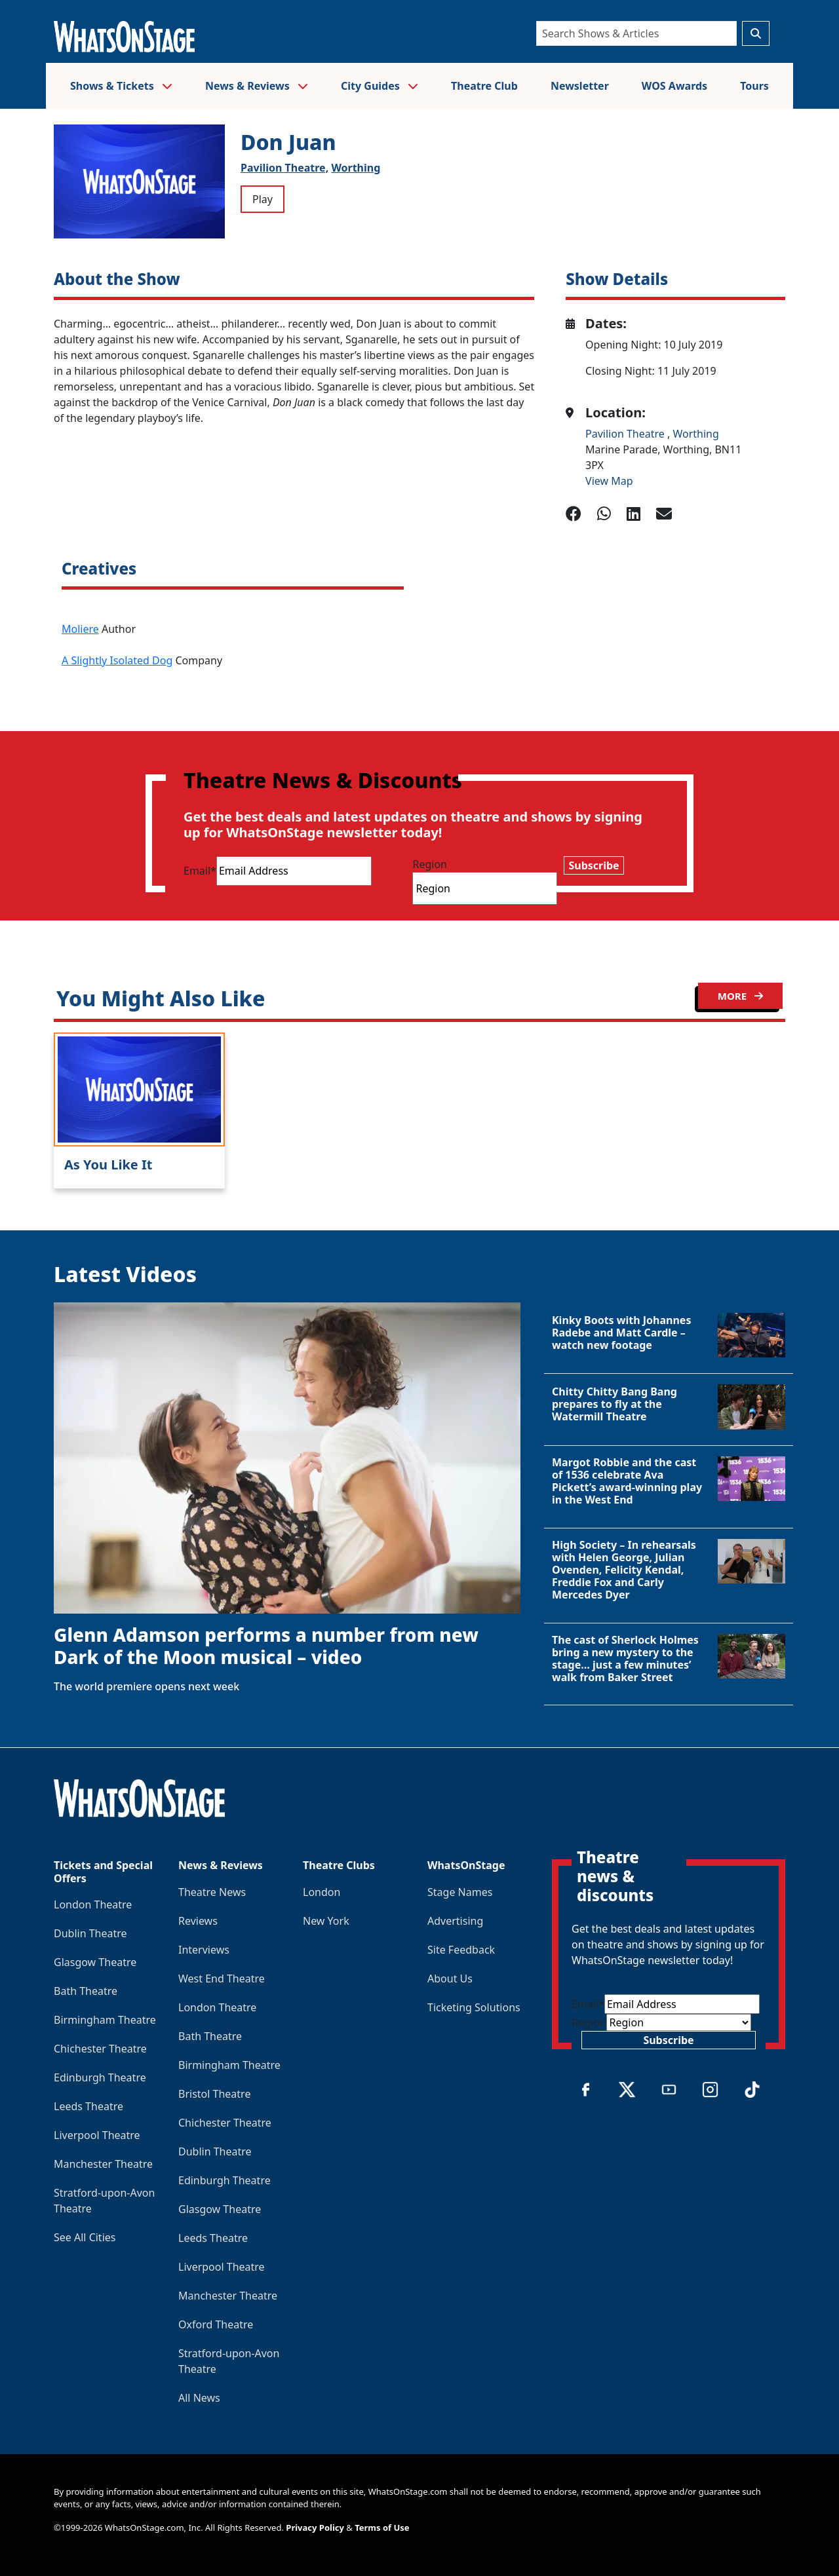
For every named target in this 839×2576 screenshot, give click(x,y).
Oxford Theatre (215, 2324)
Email (200, 871)
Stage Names (459, 1892)
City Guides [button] (379, 86)
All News (199, 2398)
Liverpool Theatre (97, 2135)
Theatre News (212, 1892)
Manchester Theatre (103, 2164)
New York (326, 1921)
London (321, 1892)
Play (262, 199)
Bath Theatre (85, 1991)
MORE (740, 995)
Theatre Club (484, 86)
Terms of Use (382, 2527)
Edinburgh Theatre (100, 2077)
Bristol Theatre (214, 2094)
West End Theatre (221, 1978)
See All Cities (84, 2237)
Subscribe (593, 865)
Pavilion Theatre (626, 433)
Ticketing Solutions (473, 2007)
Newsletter (580, 86)
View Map (609, 481)
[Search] (636, 33)
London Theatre (93, 1904)
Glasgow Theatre (95, 1962)
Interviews (203, 1949)
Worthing (355, 168)
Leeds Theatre (88, 2106)
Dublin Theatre (90, 1933)
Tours (754, 86)
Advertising (455, 1921)
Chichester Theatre (100, 2048)
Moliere (80, 629)
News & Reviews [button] (256, 86)
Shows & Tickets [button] (121, 86)
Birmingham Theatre (105, 2020)
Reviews (198, 1921)
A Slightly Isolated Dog (117, 660)
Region (429, 864)
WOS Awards (674, 86)
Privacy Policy (315, 2527)
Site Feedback (461, 1949)
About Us (450, 1978)
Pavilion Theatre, (284, 168)
